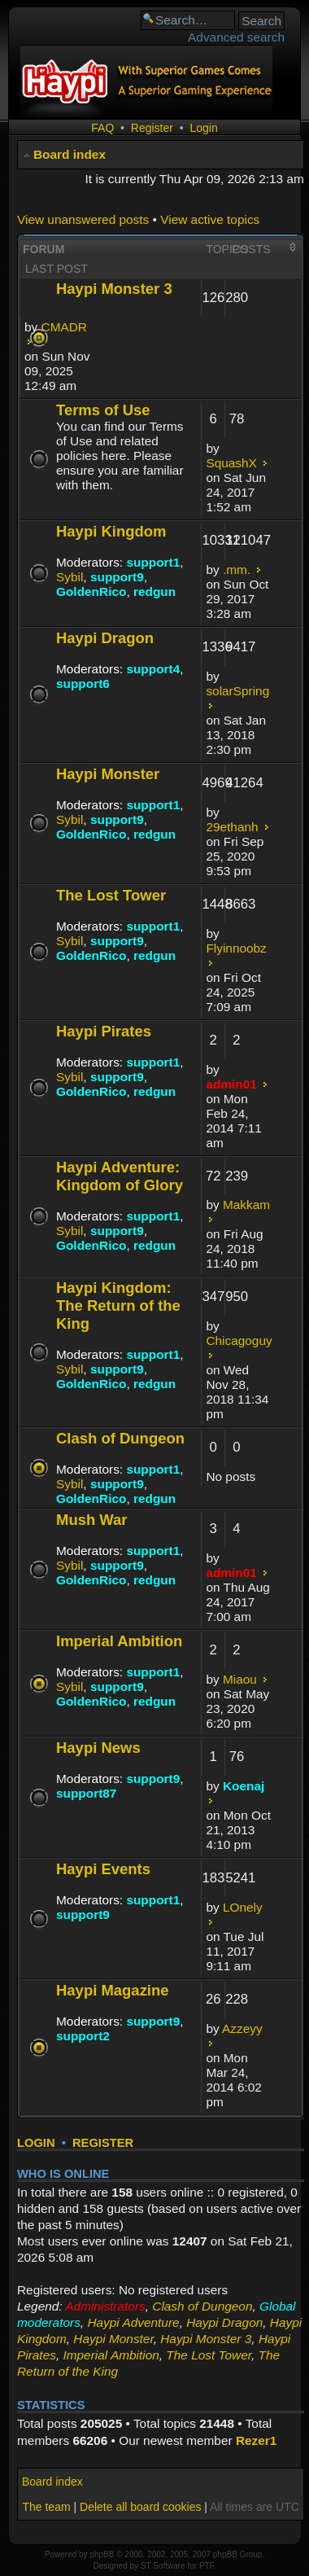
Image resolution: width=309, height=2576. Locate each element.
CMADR (64, 327)
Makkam (246, 1204)
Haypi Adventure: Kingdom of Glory (119, 1176)
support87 (86, 1793)
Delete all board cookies (140, 2506)
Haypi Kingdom (111, 531)
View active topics (209, 219)
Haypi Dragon (105, 637)
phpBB (101, 2554)
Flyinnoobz (236, 948)
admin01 (231, 1084)
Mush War (92, 1519)
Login (203, 127)
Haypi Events (103, 1868)
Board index (69, 154)
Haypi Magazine (112, 1990)
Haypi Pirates (103, 1031)
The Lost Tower (111, 895)
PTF (206, 2565)
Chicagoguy (239, 1340)
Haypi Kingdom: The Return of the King (118, 1305)
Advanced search (236, 37)
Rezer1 (256, 2440)
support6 (83, 683)
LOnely (243, 1907)
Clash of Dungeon (120, 1438)
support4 (153, 669)
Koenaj (243, 1786)
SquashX (231, 463)
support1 (153, 562)
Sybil (69, 577)
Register (152, 127)
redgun (154, 591)
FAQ (102, 127)
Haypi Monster (107, 773)
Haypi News (98, 1747)
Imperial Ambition (119, 1640)
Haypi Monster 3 (114, 288)
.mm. (236, 569)
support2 (83, 2036)
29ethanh (232, 827)
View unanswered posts (83, 219)
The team (46, 2506)
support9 (117, 577)
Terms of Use (103, 409)
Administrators (105, 2306)
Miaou (240, 1679)
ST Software (163, 2565)
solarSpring (237, 691)
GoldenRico (91, 591)
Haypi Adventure (133, 2322)
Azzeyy (242, 2028)
